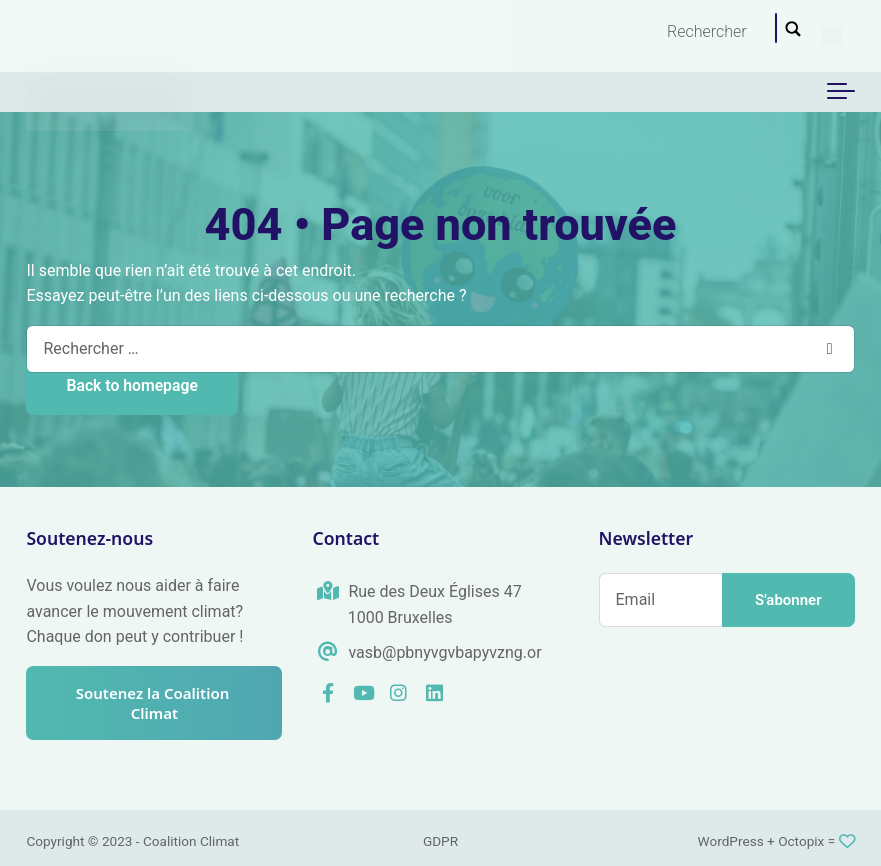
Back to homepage (131, 385)
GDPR (440, 841)
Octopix (801, 841)
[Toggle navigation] (841, 92)
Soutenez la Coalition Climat (154, 703)
